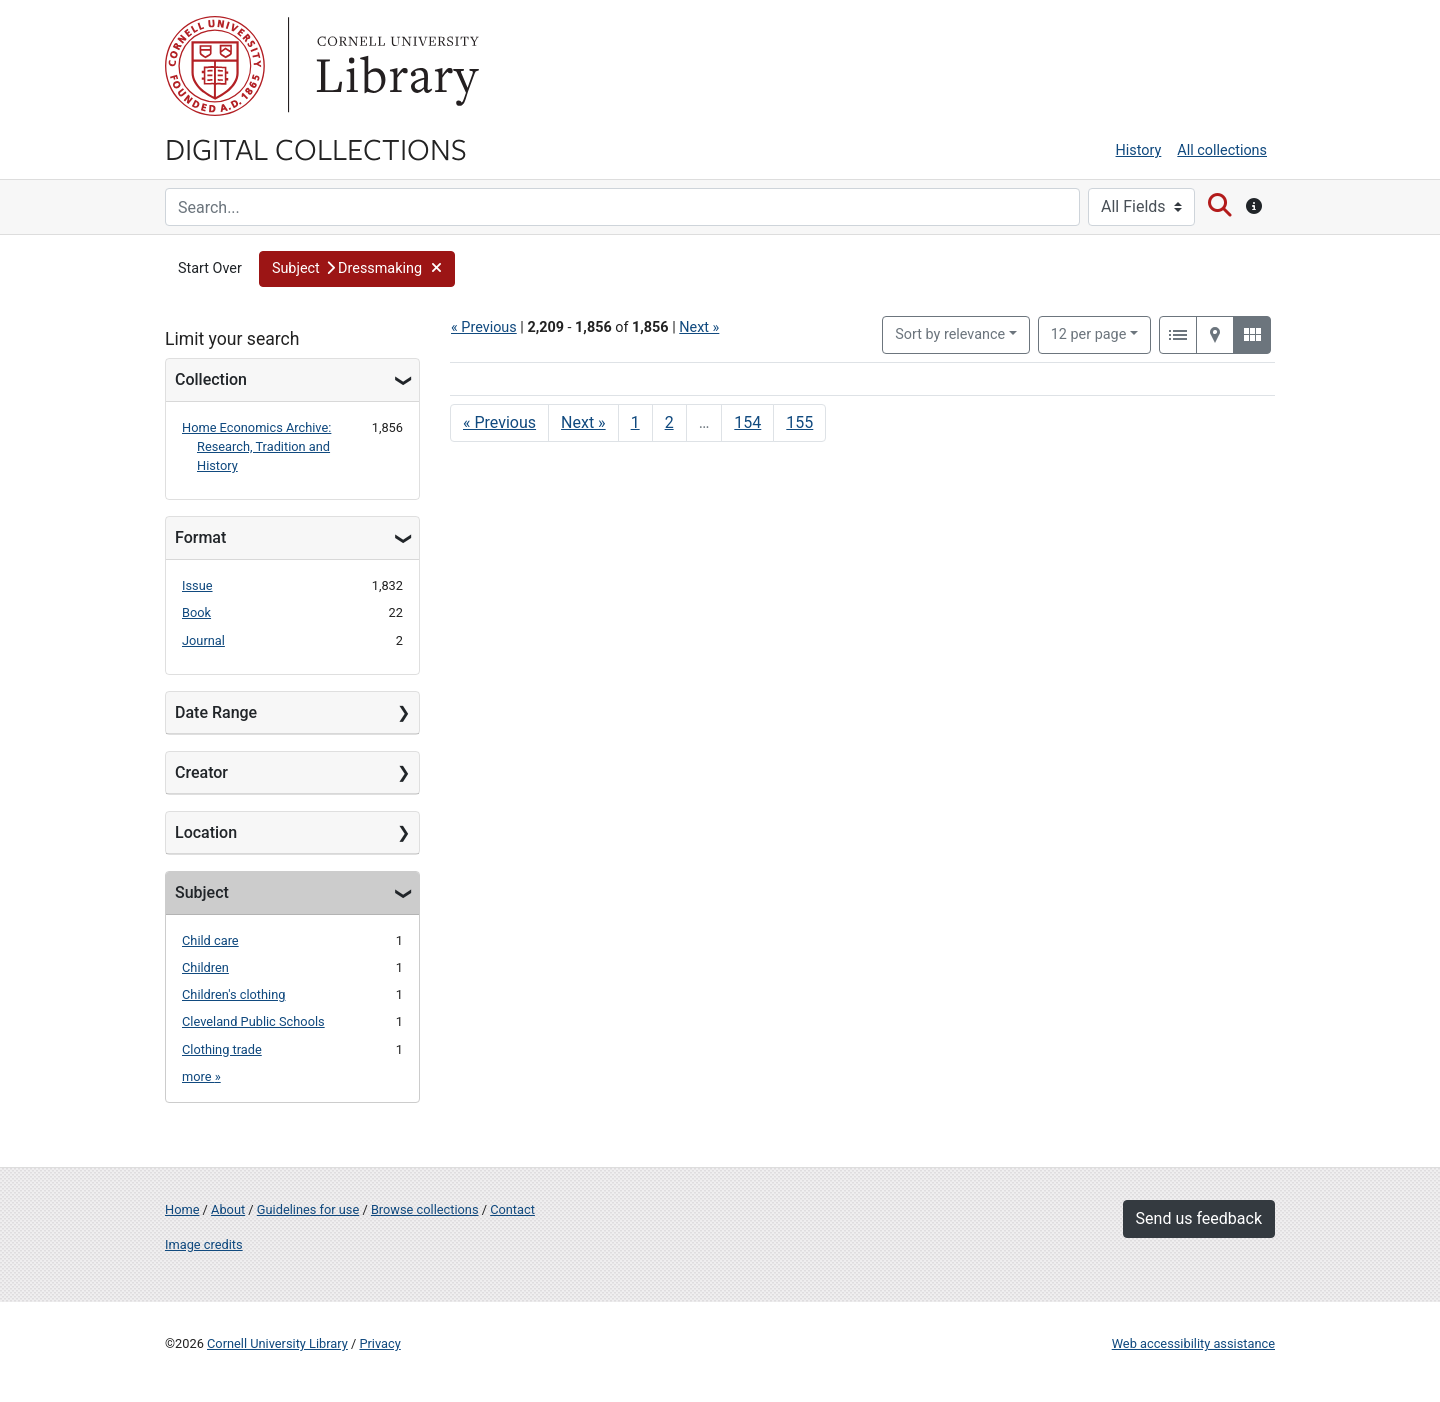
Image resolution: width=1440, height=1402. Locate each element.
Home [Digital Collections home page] (182, 1209)
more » (201, 1076)
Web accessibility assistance (1193, 1343)
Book (196, 612)
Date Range (216, 712)
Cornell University (215, 66)
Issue (197, 585)
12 (1089, 333)
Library (395, 66)
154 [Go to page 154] (747, 422)
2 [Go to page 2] (669, 422)
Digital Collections (316, 148)
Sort (950, 334)
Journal (203, 640)
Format (200, 537)
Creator (201, 772)
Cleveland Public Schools (253, 1021)
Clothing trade (222, 1049)
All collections (1222, 150)
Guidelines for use (308, 1209)
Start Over (210, 268)
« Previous (484, 327)
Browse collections (425, 1209)
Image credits (204, 1244)
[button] (357, 269)
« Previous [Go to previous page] (499, 422)
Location (206, 832)
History (1139, 150)
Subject (202, 892)
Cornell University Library (277, 1343)
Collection (211, 379)
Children (205, 967)
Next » (699, 327)
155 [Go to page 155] (799, 422)
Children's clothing (233, 994)
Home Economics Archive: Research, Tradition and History (256, 446)
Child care (210, 940)
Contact (512, 1209)
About (228, 1209)
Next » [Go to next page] (583, 422)
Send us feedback (1199, 1218)
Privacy (379, 1343)
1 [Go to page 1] (635, 422)
